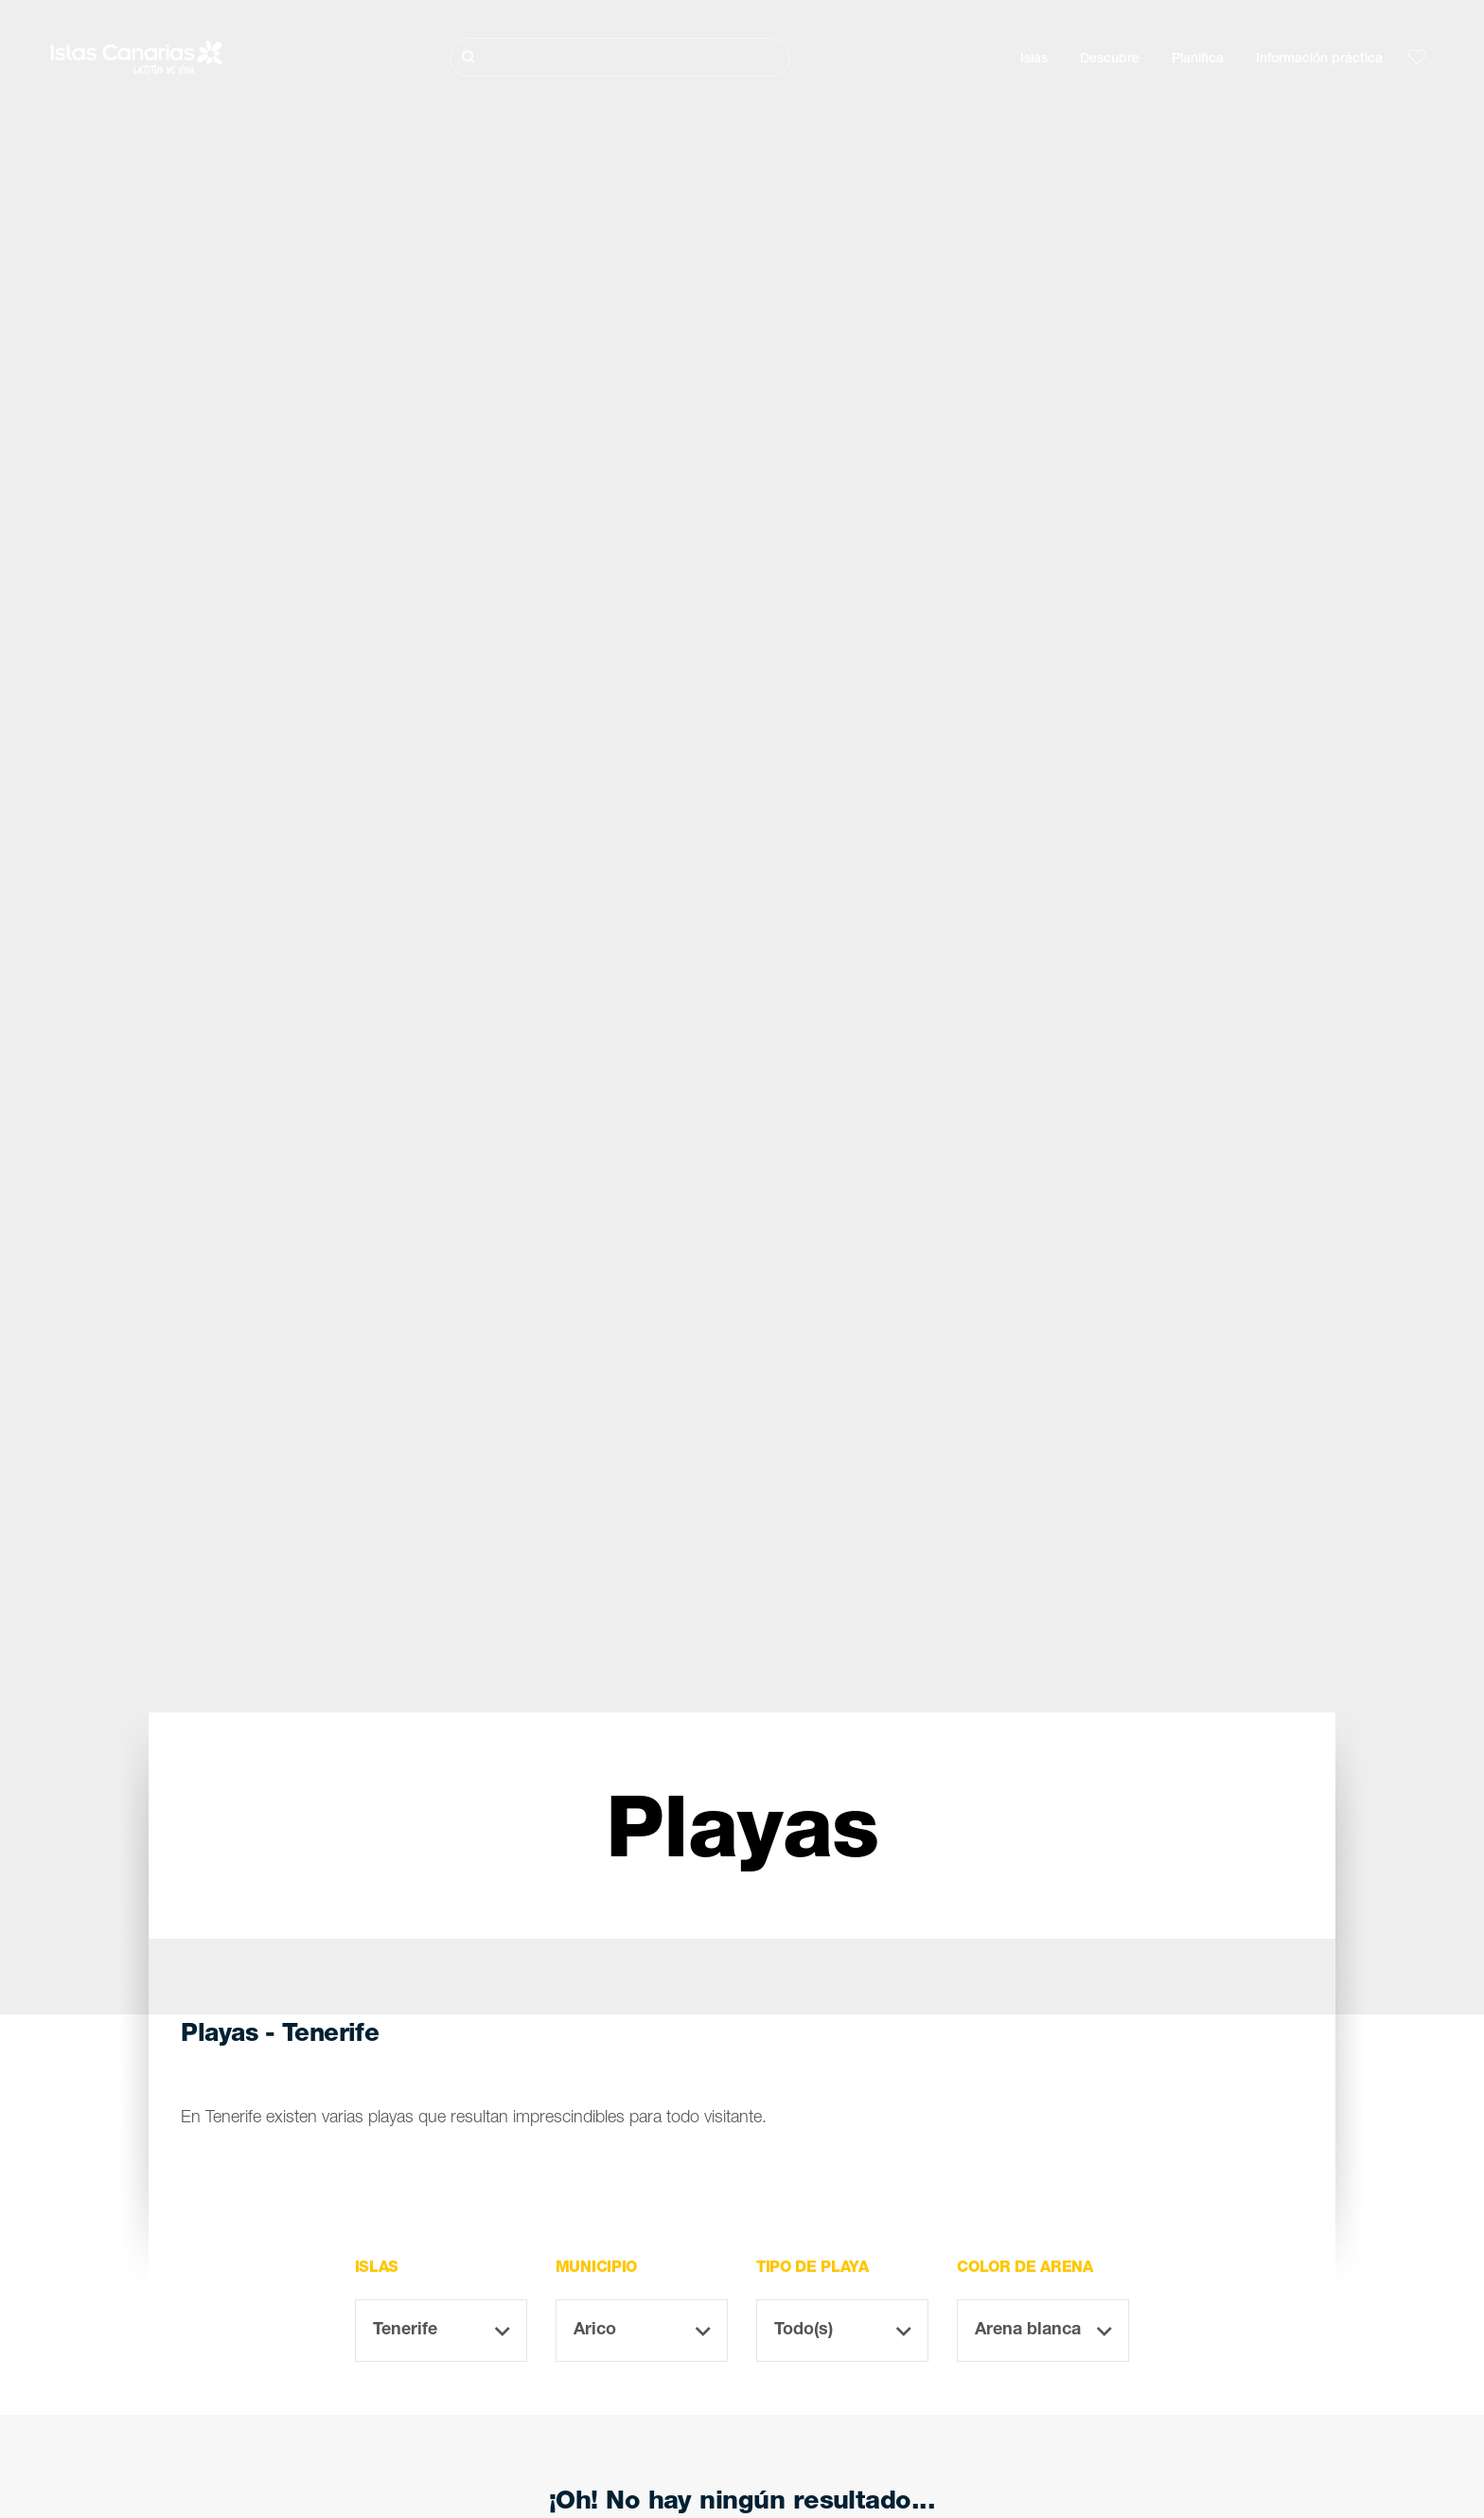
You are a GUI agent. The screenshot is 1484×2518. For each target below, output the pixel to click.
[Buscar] (620, 57)
